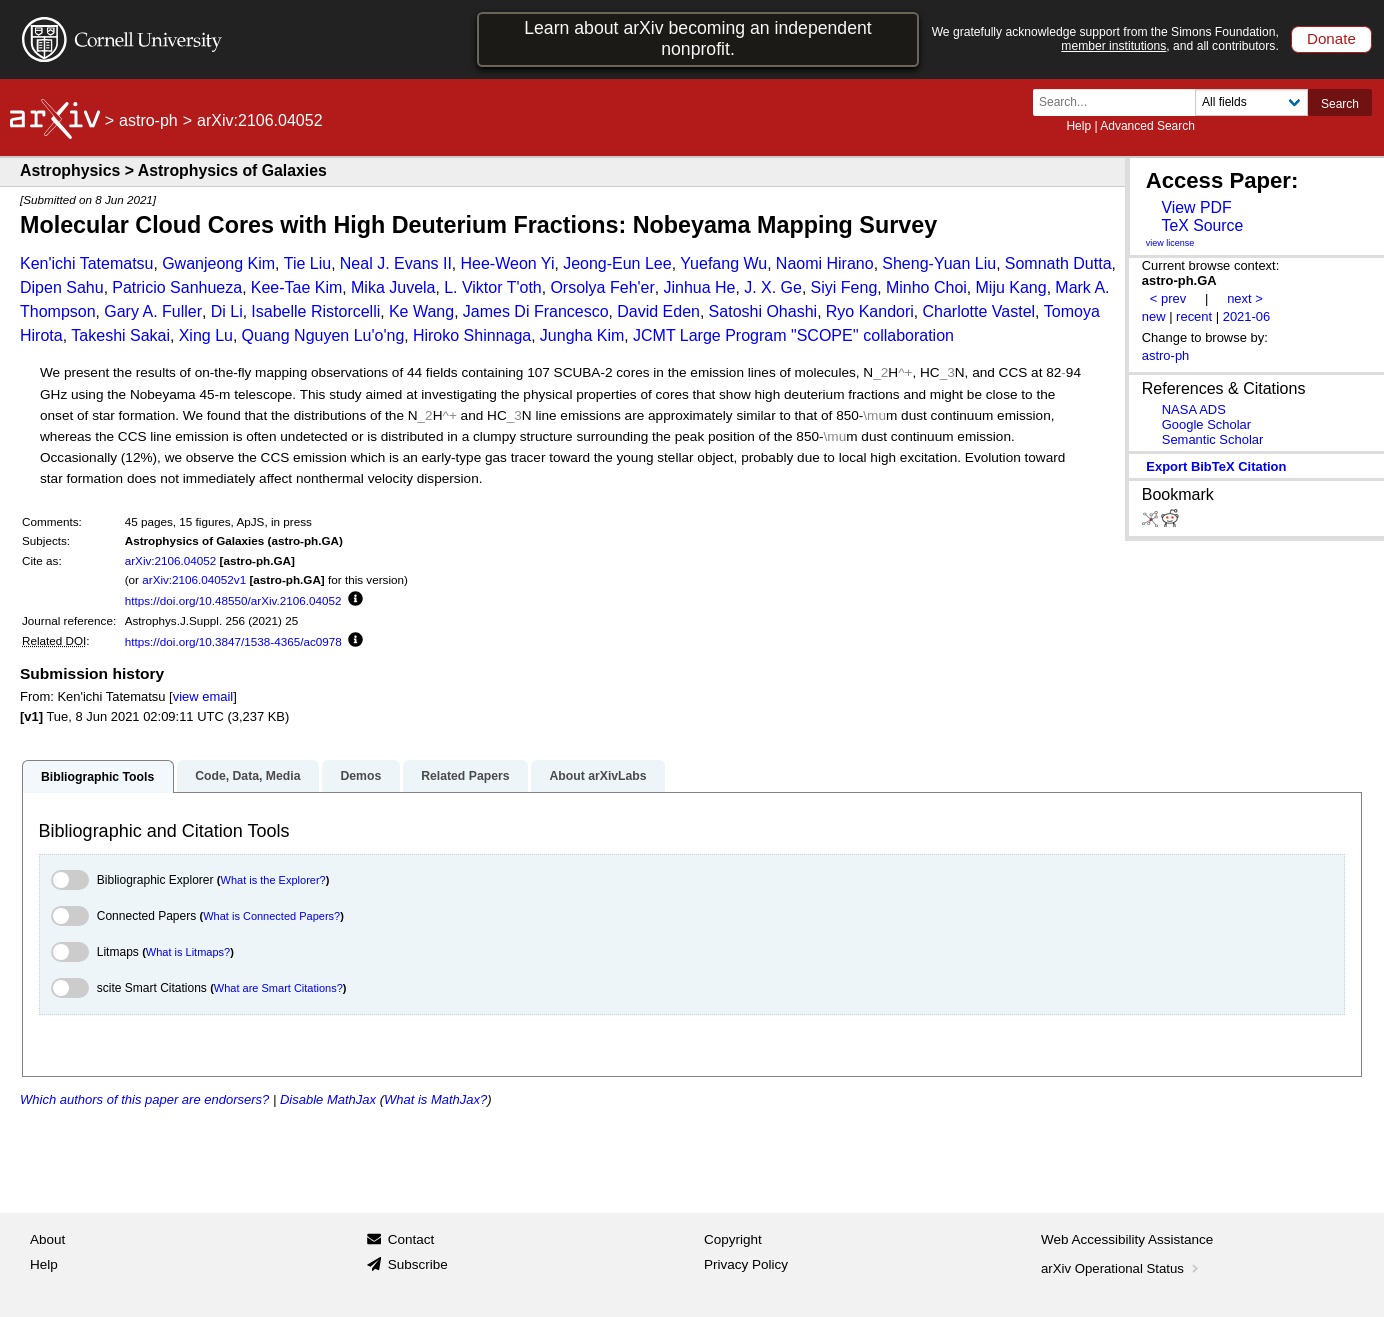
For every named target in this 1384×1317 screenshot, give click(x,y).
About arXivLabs (597, 776)
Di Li (227, 311)
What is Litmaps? (188, 952)
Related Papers (465, 776)
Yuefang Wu (723, 263)
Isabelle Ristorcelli (315, 311)
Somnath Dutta (1058, 263)
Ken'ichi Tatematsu (87, 263)
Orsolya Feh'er (602, 287)
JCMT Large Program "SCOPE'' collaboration (793, 335)
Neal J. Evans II (396, 263)
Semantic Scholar (1213, 439)
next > (1245, 298)
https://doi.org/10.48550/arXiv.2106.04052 (233, 600)
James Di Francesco (536, 311)
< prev (1168, 298)
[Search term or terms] (1120, 102)
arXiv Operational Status (1121, 1268)
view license (1170, 243)
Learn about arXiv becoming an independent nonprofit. (698, 38)
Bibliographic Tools (97, 777)
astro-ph (148, 120)
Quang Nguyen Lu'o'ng (323, 335)
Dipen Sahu (62, 287)
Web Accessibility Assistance (1127, 1239)
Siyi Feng (844, 287)
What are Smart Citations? (278, 988)
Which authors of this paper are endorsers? (144, 1099)
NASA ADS (1194, 409)
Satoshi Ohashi (763, 311)
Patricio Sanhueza (177, 287)
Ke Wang (421, 311)
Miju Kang (1011, 287)
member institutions (1113, 46)
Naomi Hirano (825, 263)
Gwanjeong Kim (218, 263)
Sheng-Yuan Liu (939, 263)
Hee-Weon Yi (508, 263)
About (47, 1239)
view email (203, 696)
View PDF (1196, 207)
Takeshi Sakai (120, 335)
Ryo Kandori (870, 311)
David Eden (658, 311)
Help (1078, 126)
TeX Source (1202, 225)
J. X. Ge (773, 287)
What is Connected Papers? (271, 916)
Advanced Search (1147, 126)
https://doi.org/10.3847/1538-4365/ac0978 (233, 641)
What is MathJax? (435, 1099)
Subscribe (418, 1264)
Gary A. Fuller (153, 311)
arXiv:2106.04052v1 (194, 579)
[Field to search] (1251, 102)
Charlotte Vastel (978, 311)
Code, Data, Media (247, 776)
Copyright (733, 1239)
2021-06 (1247, 316)
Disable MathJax (328, 1099)
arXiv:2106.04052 (171, 560)
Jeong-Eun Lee (617, 263)
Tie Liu (307, 263)
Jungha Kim (582, 335)
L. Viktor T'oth (493, 287)
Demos (360, 776)
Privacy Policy (746, 1264)
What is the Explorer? (273, 880)
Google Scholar (1206, 424)
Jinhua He (699, 287)
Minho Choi (926, 287)
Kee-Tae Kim (297, 287)
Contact (411, 1239)
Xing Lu (206, 335)
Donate (1331, 38)
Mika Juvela (393, 287)
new (1154, 316)
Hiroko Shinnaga (472, 335)
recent (1194, 316)
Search (1340, 104)
